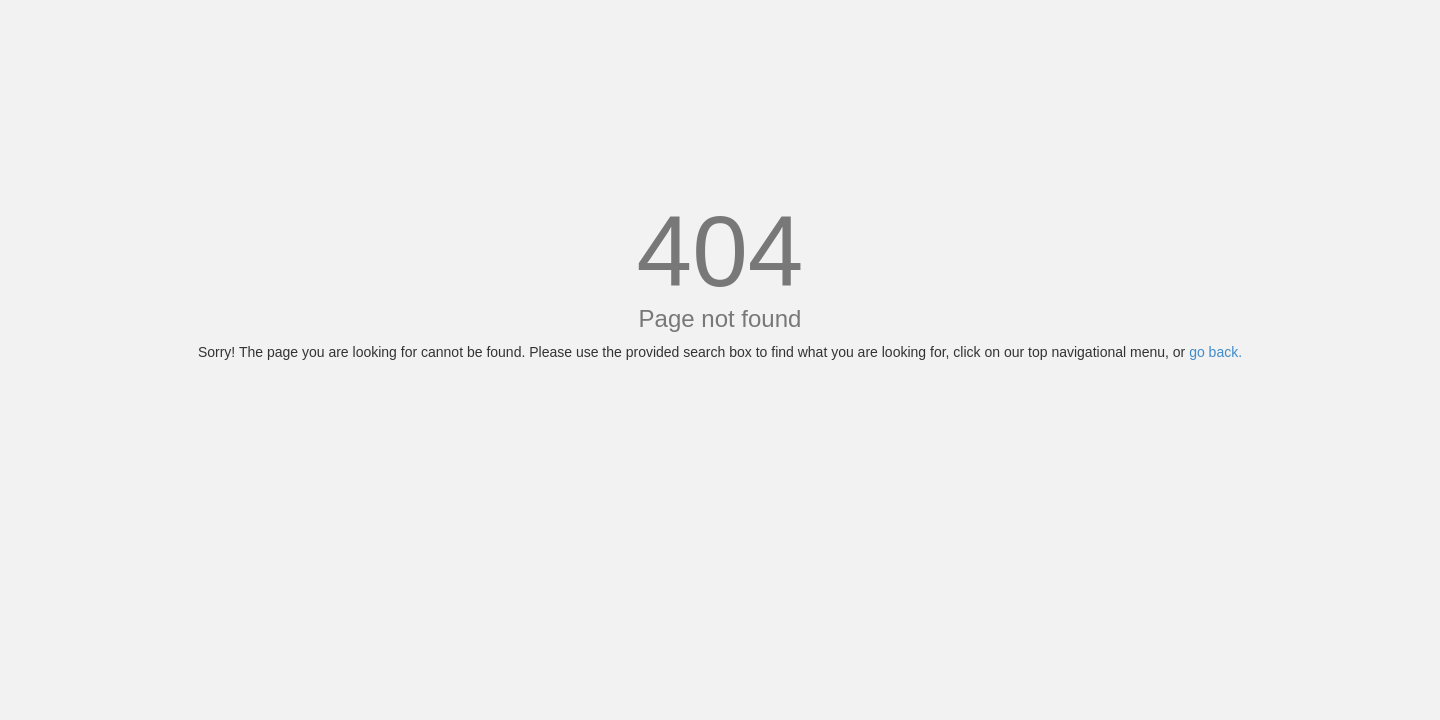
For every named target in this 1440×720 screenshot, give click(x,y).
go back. (1215, 352)
